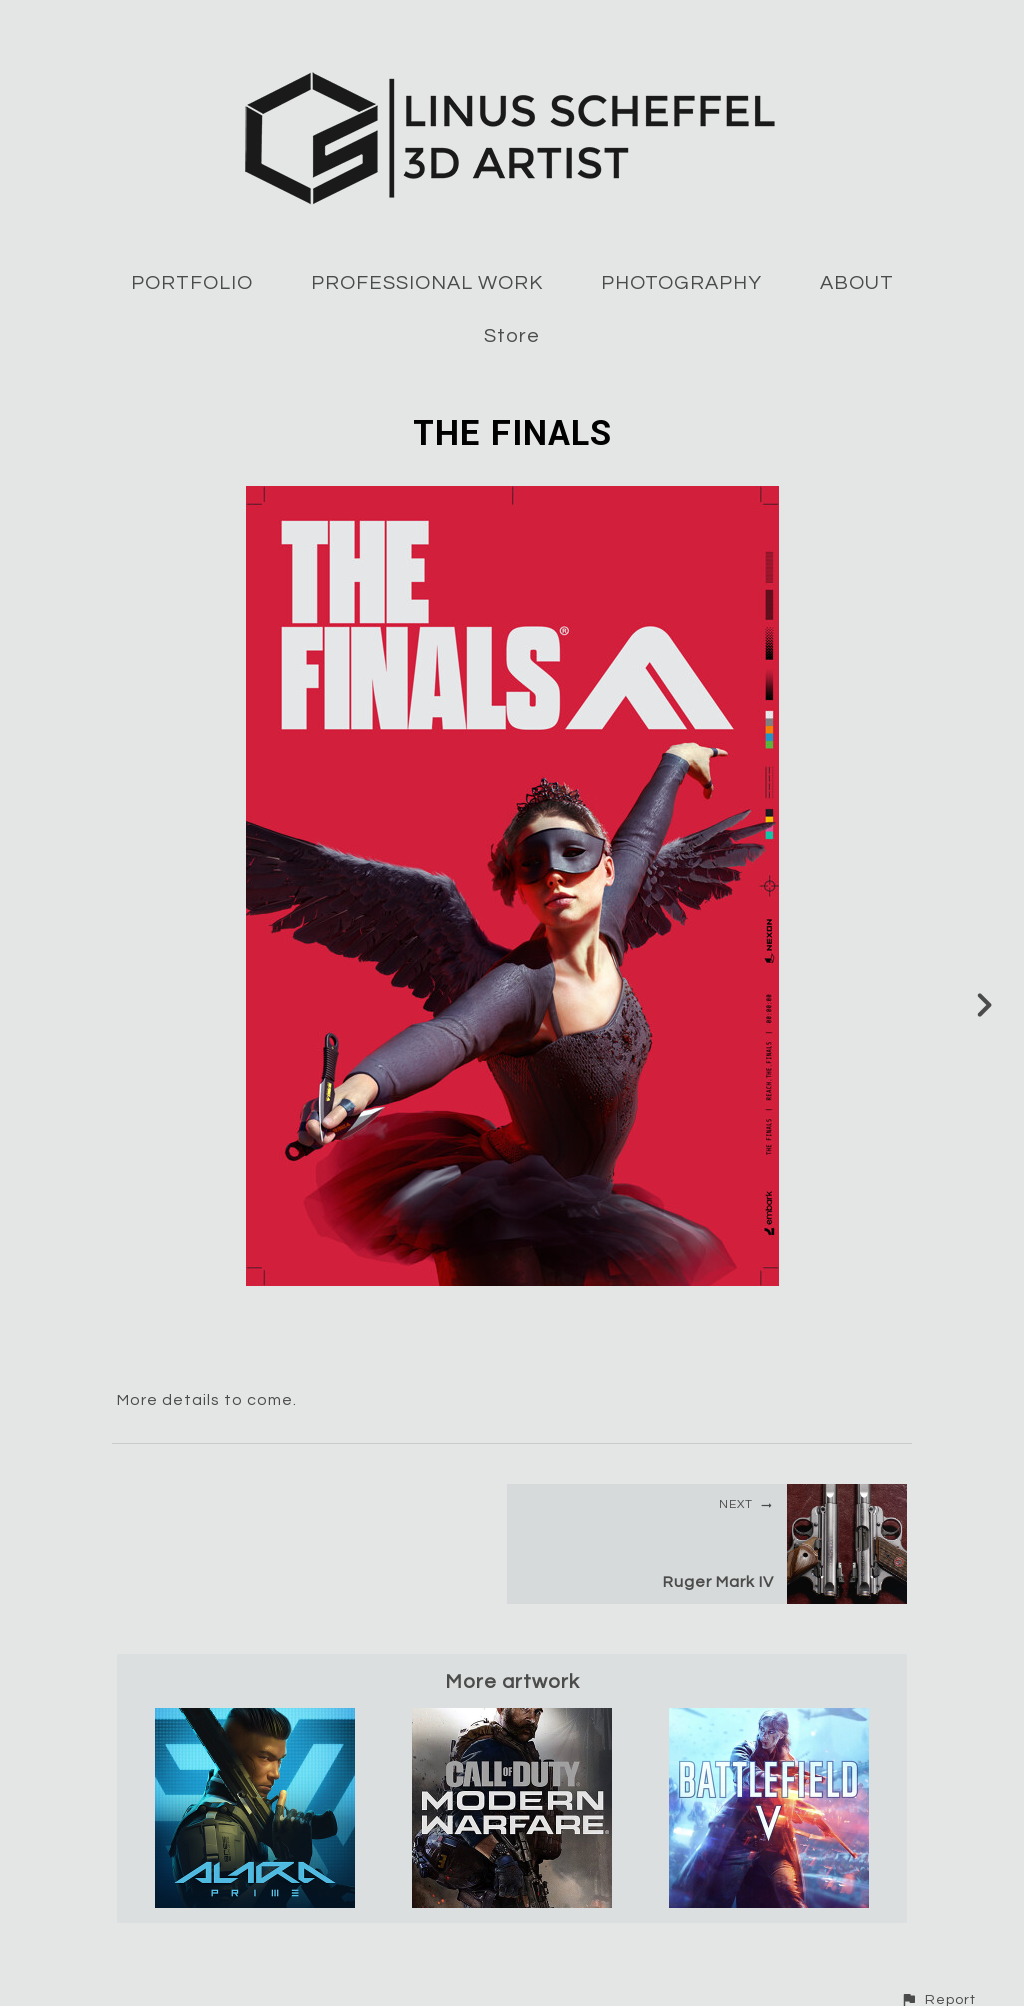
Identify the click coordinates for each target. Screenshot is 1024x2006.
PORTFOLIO (192, 283)
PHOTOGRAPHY (681, 283)
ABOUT (857, 283)
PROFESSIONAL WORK (427, 283)
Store (512, 336)
